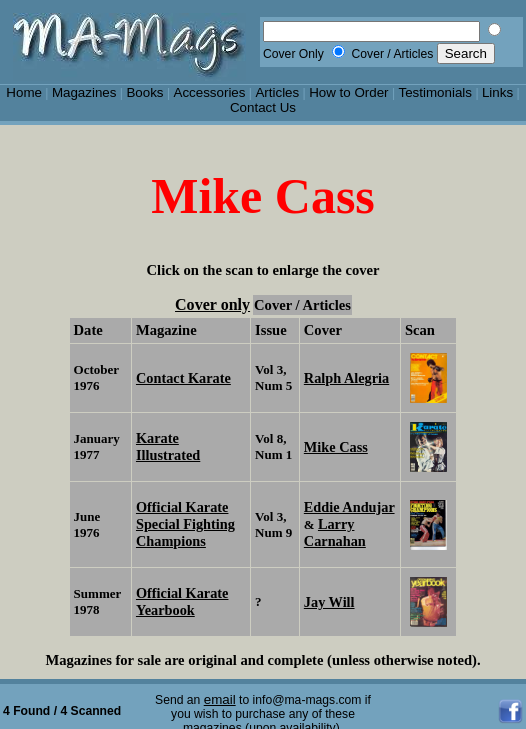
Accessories (209, 92)
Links (497, 92)
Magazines (84, 92)
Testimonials (436, 92)
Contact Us (263, 107)
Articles (277, 92)
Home (24, 92)
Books (144, 92)
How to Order (348, 92)
